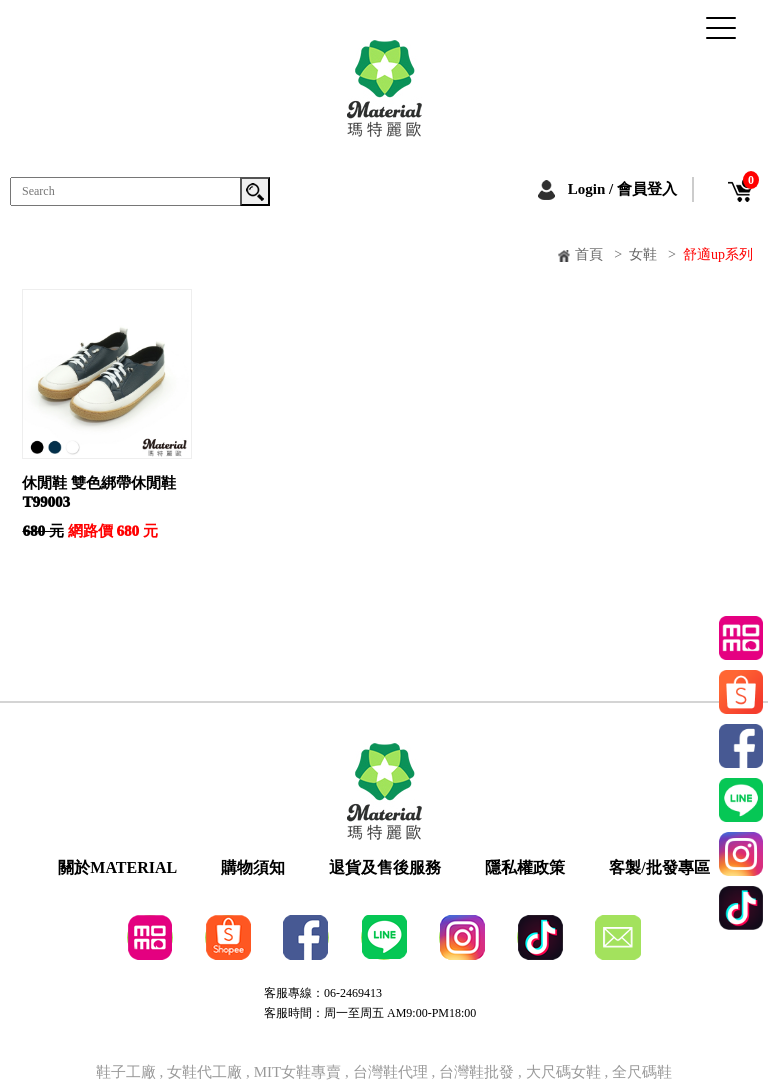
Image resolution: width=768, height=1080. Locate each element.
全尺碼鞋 (642, 1072)
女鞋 (643, 254)
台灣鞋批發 (476, 1072)
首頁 (589, 255)
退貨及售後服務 (385, 868)
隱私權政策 (525, 868)
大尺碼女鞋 (563, 1072)
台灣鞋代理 (390, 1072)
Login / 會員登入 (622, 189)
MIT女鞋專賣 (299, 1072)
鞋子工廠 (126, 1072)
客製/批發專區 (659, 868)
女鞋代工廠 (204, 1072)
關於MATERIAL (117, 868)
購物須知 (253, 868)
